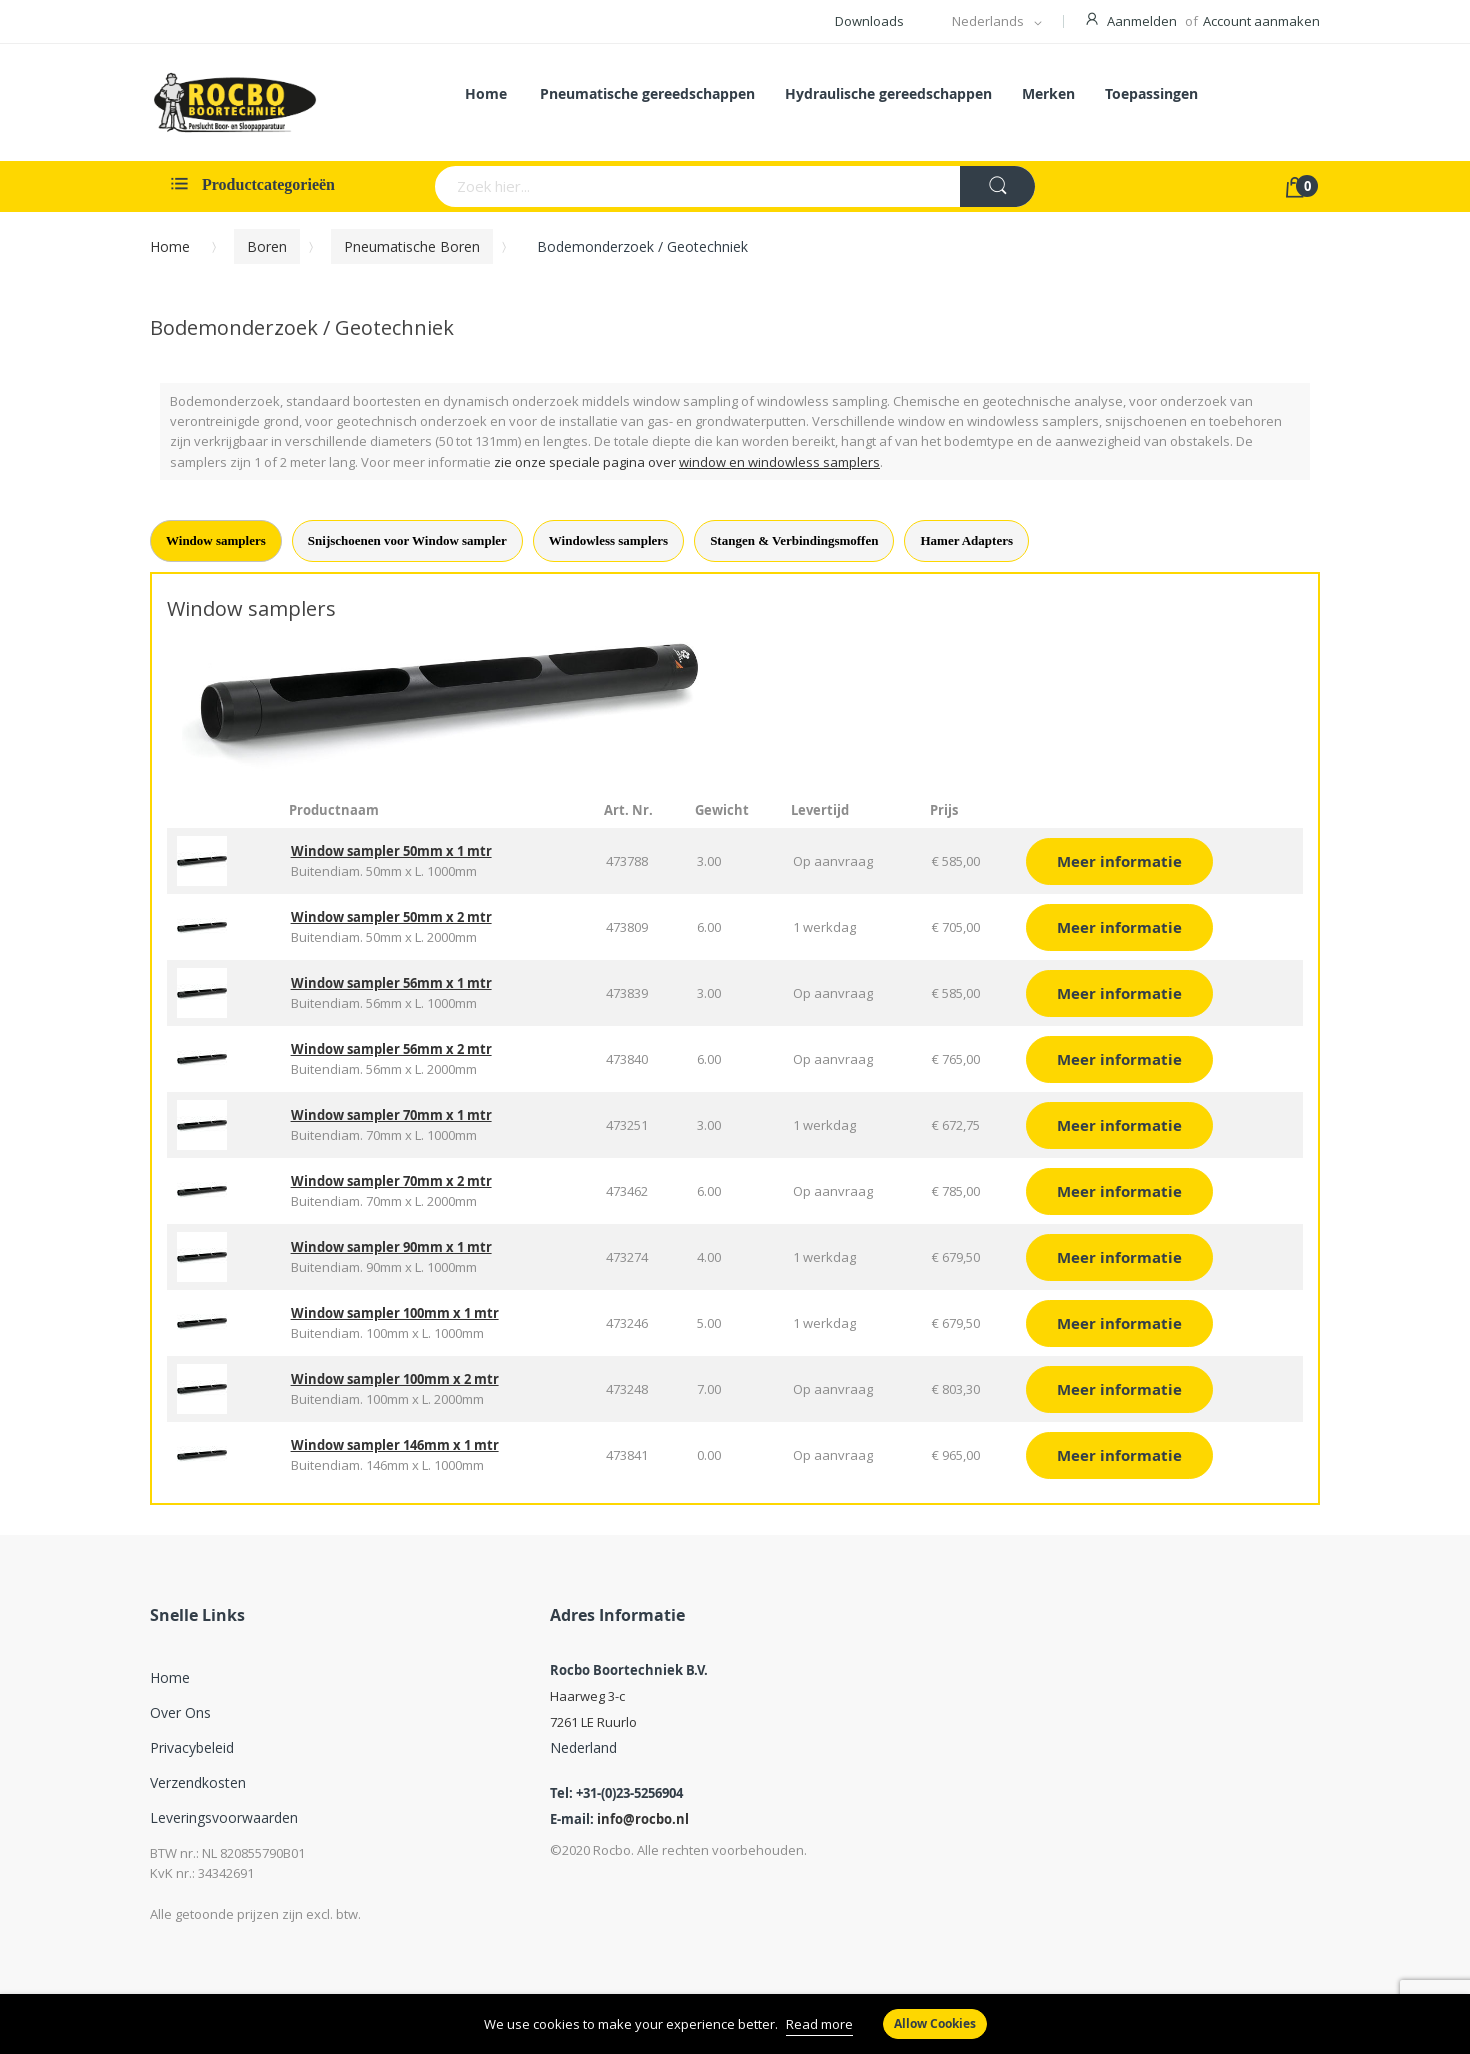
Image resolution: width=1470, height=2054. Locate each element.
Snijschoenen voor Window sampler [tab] (407, 540)
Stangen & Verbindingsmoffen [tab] (794, 540)
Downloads (869, 21)
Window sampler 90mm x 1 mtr (391, 1247)
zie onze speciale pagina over (687, 462)
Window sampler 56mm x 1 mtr (391, 983)
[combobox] (619, 186)
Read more (819, 2024)
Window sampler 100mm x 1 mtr (395, 1313)
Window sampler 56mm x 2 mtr (391, 1049)
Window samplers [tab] (216, 540)
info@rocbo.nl (643, 1819)
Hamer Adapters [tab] (966, 540)
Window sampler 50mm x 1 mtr (391, 851)
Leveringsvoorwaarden (224, 1817)
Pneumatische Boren (412, 246)
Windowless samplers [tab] (608, 540)
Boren (267, 246)
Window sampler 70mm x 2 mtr (391, 1181)
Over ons (180, 1712)
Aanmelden (1142, 21)
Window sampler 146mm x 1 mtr (395, 1445)
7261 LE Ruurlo (593, 1722)
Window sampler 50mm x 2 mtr (391, 917)
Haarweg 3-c (587, 1696)
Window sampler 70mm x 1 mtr (391, 1115)
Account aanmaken (1261, 21)
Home (170, 246)
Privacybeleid (192, 1747)
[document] (735, 2024)
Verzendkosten (198, 1782)
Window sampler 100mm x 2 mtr (395, 1379)
